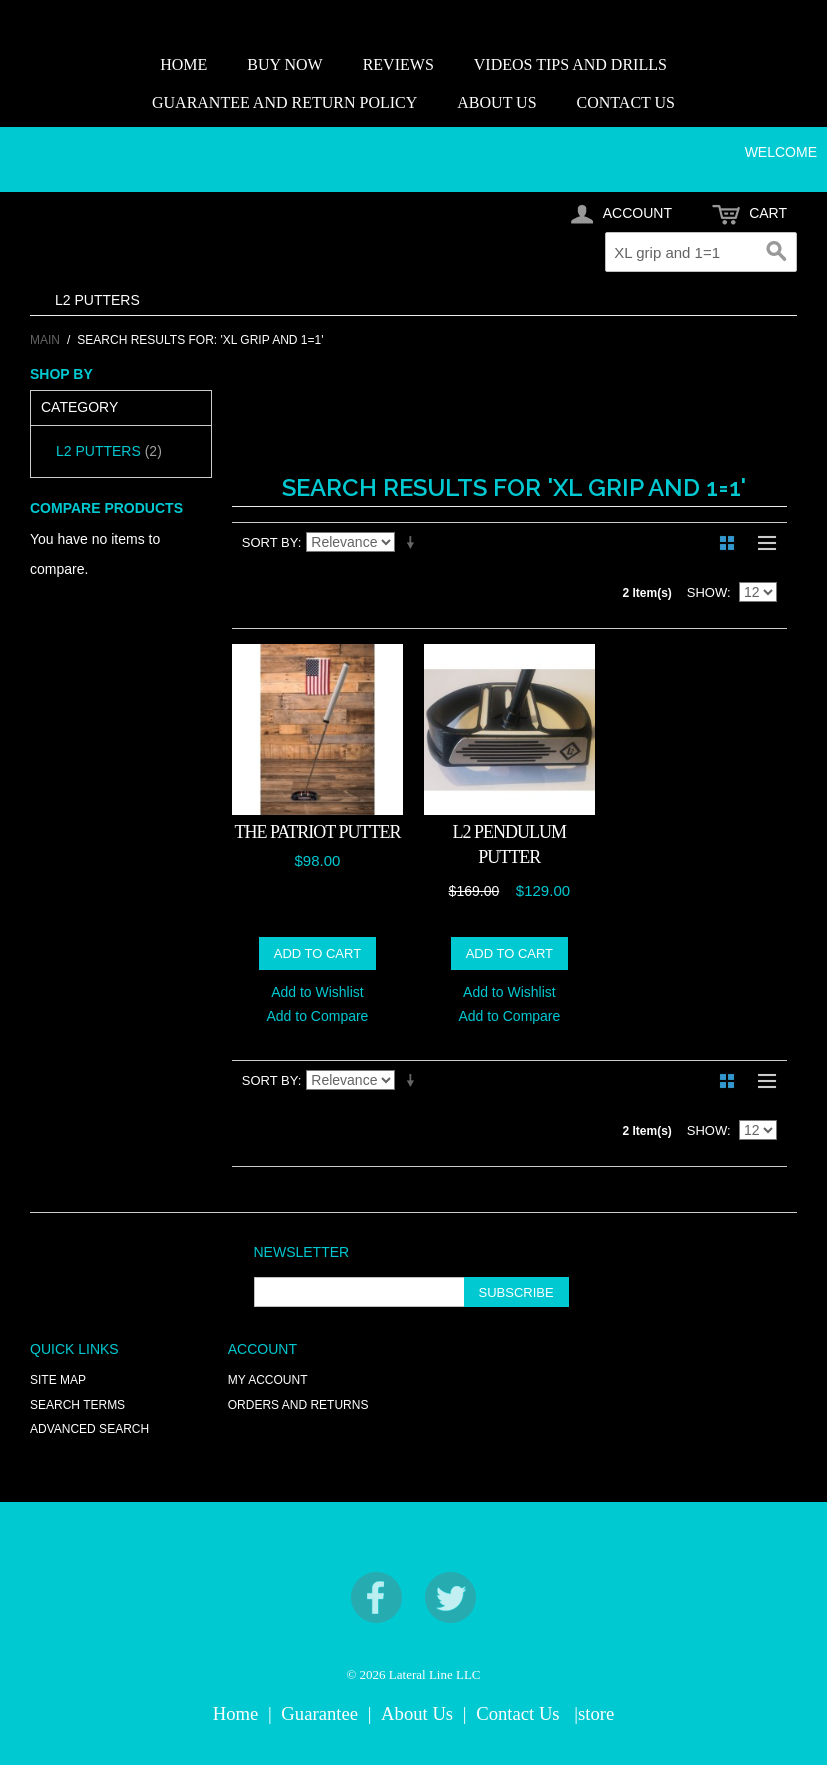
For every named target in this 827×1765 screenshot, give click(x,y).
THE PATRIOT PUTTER (317, 832)
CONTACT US (626, 102)
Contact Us (517, 1713)
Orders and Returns (298, 1405)
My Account (268, 1380)
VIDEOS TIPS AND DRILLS (570, 64)
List (762, 543)
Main (45, 340)
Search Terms (77, 1405)
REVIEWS (398, 64)
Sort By (270, 542)
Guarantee (319, 1713)
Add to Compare (317, 1016)
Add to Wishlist (317, 992)
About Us (417, 1713)
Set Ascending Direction (414, 543)
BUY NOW (284, 64)
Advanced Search (89, 1429)
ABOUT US (496, 102)
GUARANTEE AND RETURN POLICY (284, 102)
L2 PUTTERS (97, 300)
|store (594, 1713)
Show (707, 592)
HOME (183, 64)
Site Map (58, 1380)
